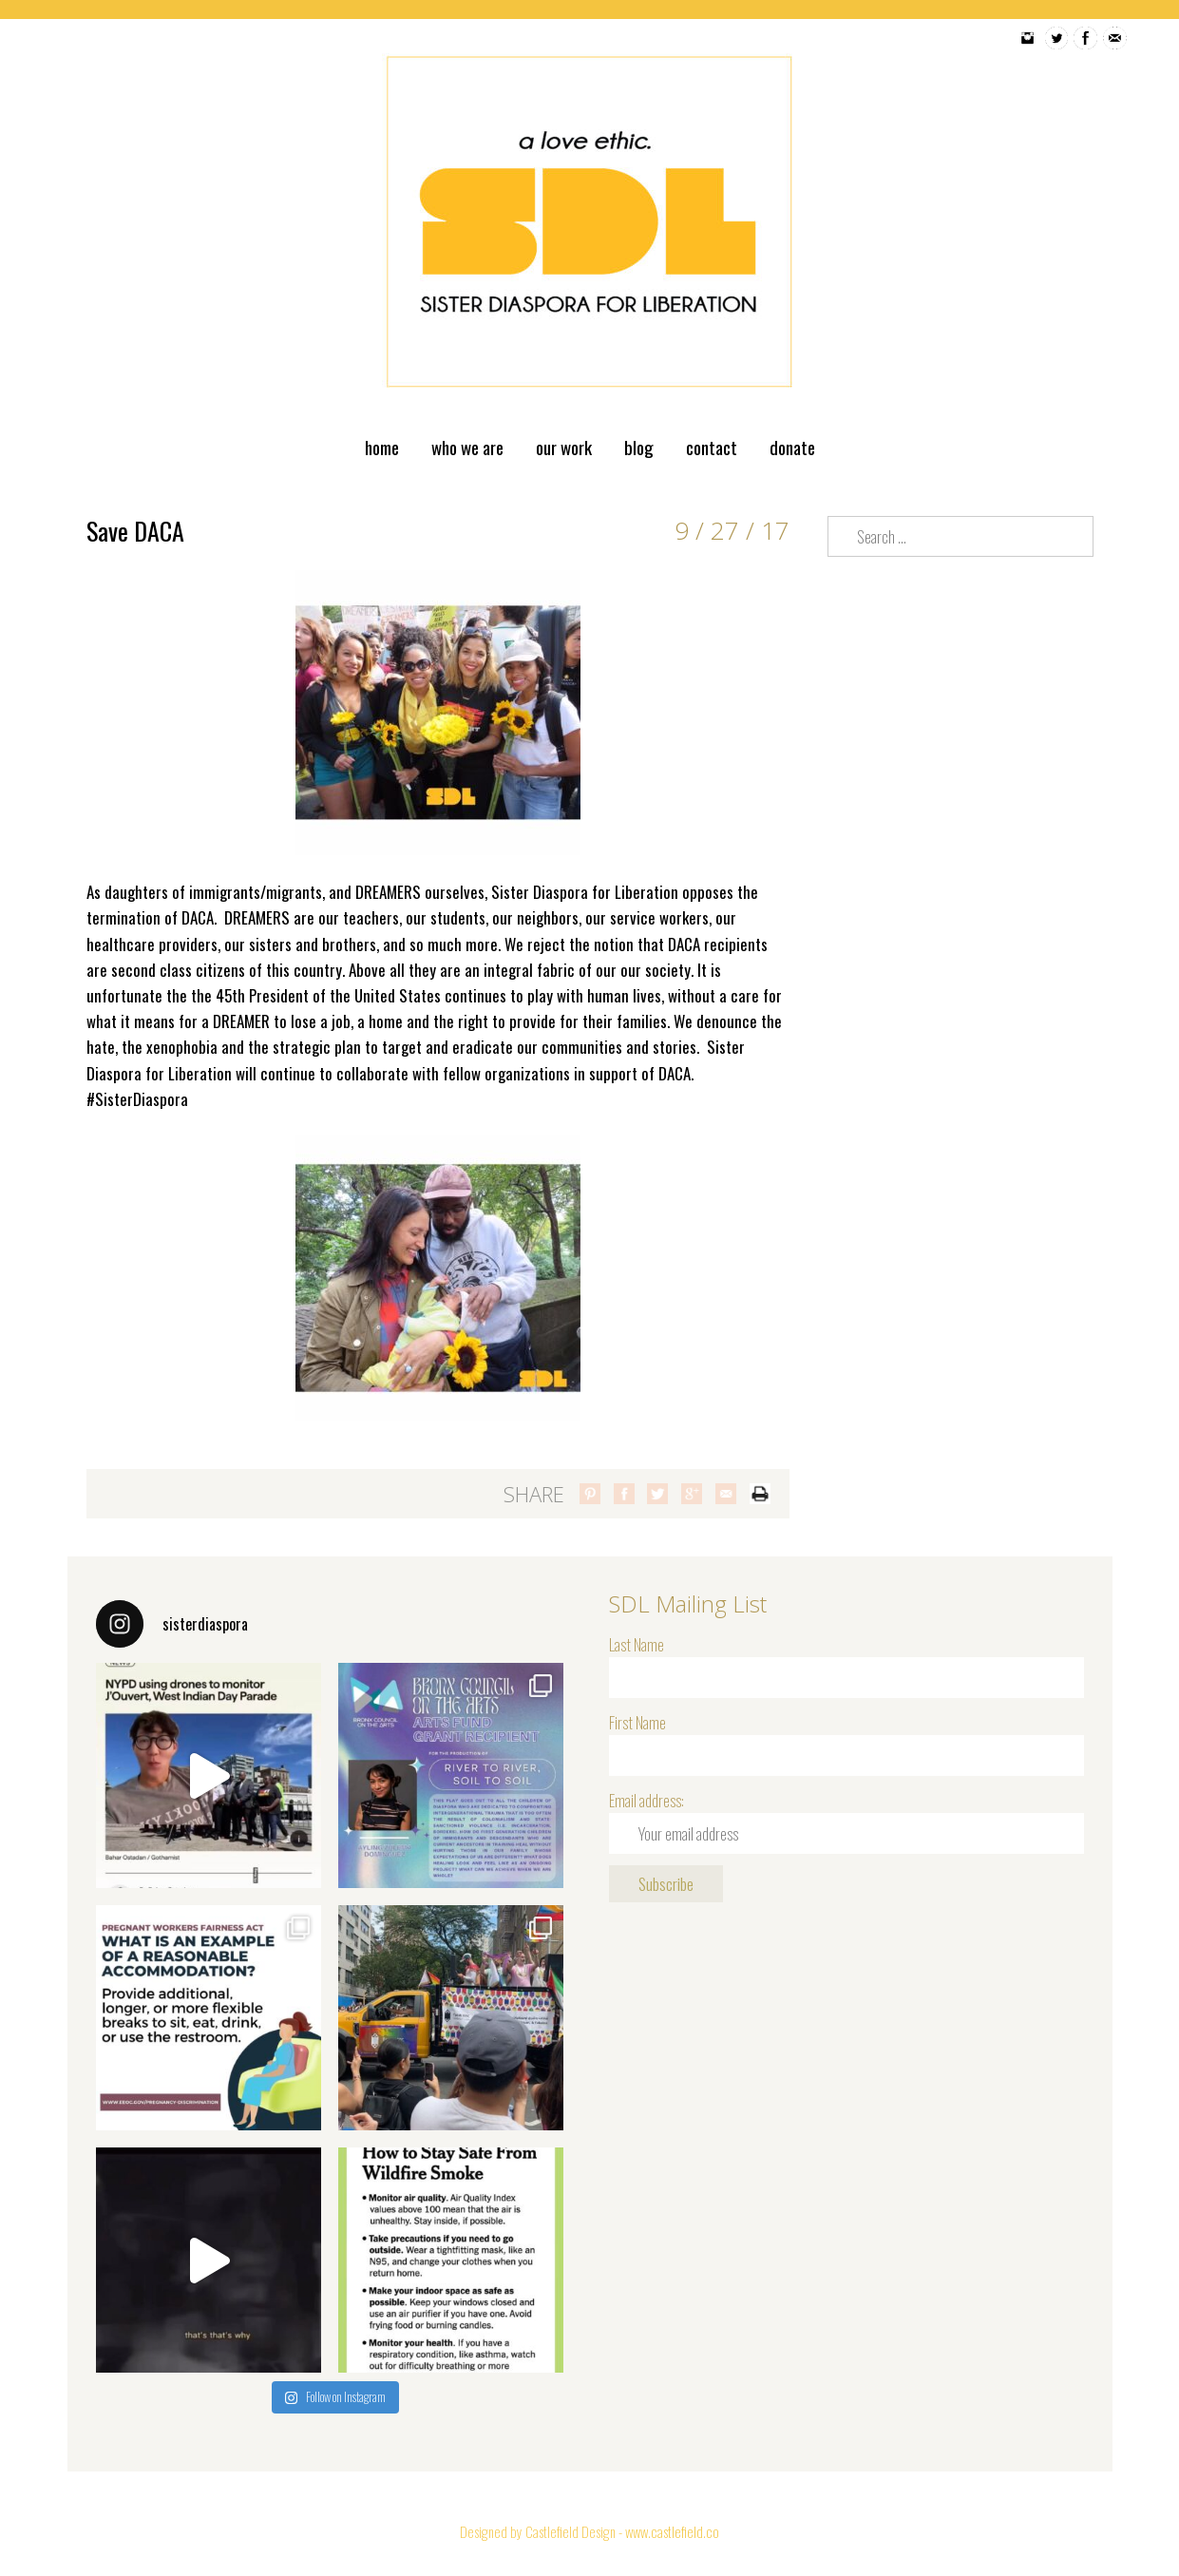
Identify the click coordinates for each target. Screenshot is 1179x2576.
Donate (792, 446)
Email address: (646, 1800)
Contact (711, 446)
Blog (639, 446)
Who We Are (467, 446)
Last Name (636, 1644)
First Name (637, 1722)
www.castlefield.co (672, 2531)
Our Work (564, 446)
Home (382, 446)
